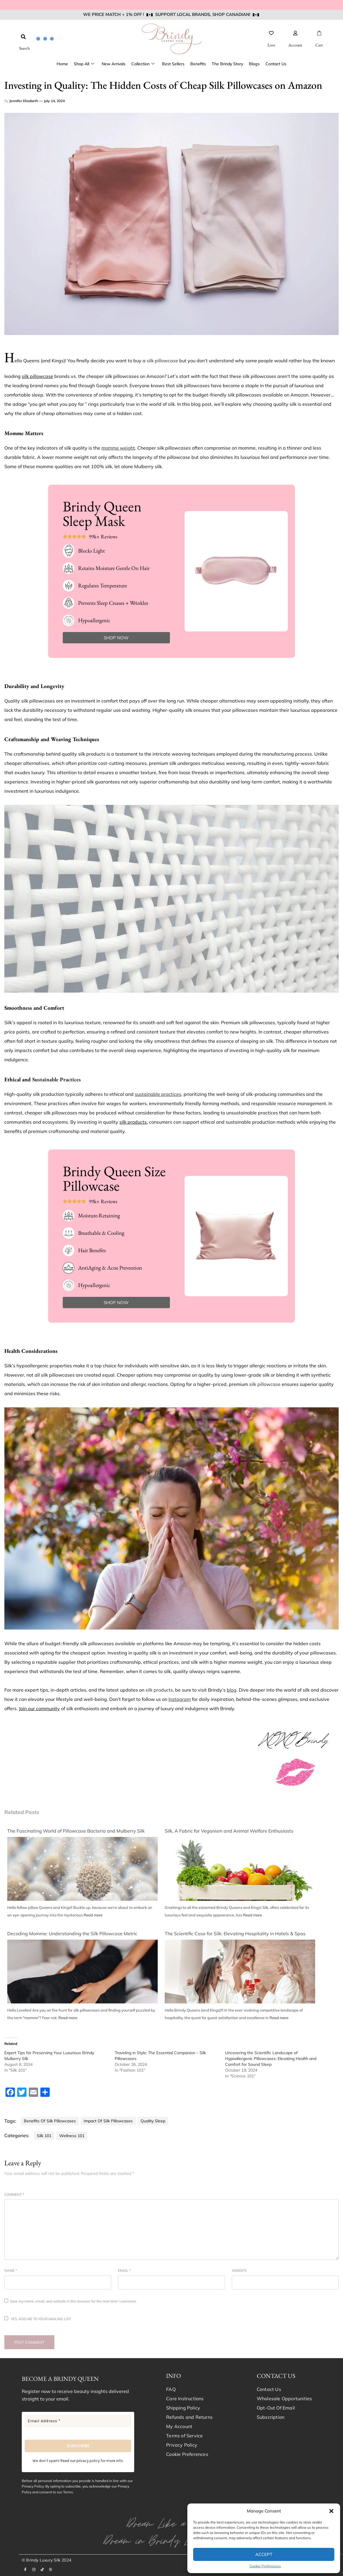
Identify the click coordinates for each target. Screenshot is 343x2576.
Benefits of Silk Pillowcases (50, 2121)
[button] (331, 2511)
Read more (93, 1915)
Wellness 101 (72, 2135)
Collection (143, 63)
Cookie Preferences (265, 2566)
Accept (263, 2554)
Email (124, 2270)
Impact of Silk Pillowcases (108, 2121)
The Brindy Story (227, 63)
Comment (14, 2194)
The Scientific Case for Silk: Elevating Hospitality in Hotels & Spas (235, 1933)
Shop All (84, 63)
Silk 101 (44, 2135)
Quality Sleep (153, 2121)
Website (239, 2270)
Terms (68, 2492)
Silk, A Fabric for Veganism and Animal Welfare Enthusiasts (229, 1831)
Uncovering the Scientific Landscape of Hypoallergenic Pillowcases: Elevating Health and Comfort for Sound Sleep (270, 2058)
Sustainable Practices (56, 1079)
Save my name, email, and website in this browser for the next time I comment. (73, 2301)
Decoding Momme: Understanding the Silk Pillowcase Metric (72, 1933)
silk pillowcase (162, 360)
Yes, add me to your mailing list (37, 2318)
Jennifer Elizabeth (24, 101)
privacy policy (88, 2461)
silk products (158, 1690)
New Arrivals (113, 63)
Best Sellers (173, 63)
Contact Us (275, 63)
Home (62, 63)
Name (10, 2270)
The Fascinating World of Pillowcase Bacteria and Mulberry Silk (76, 1831)
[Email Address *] (78, 2421)
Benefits (198, 63)
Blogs (254, 63)
